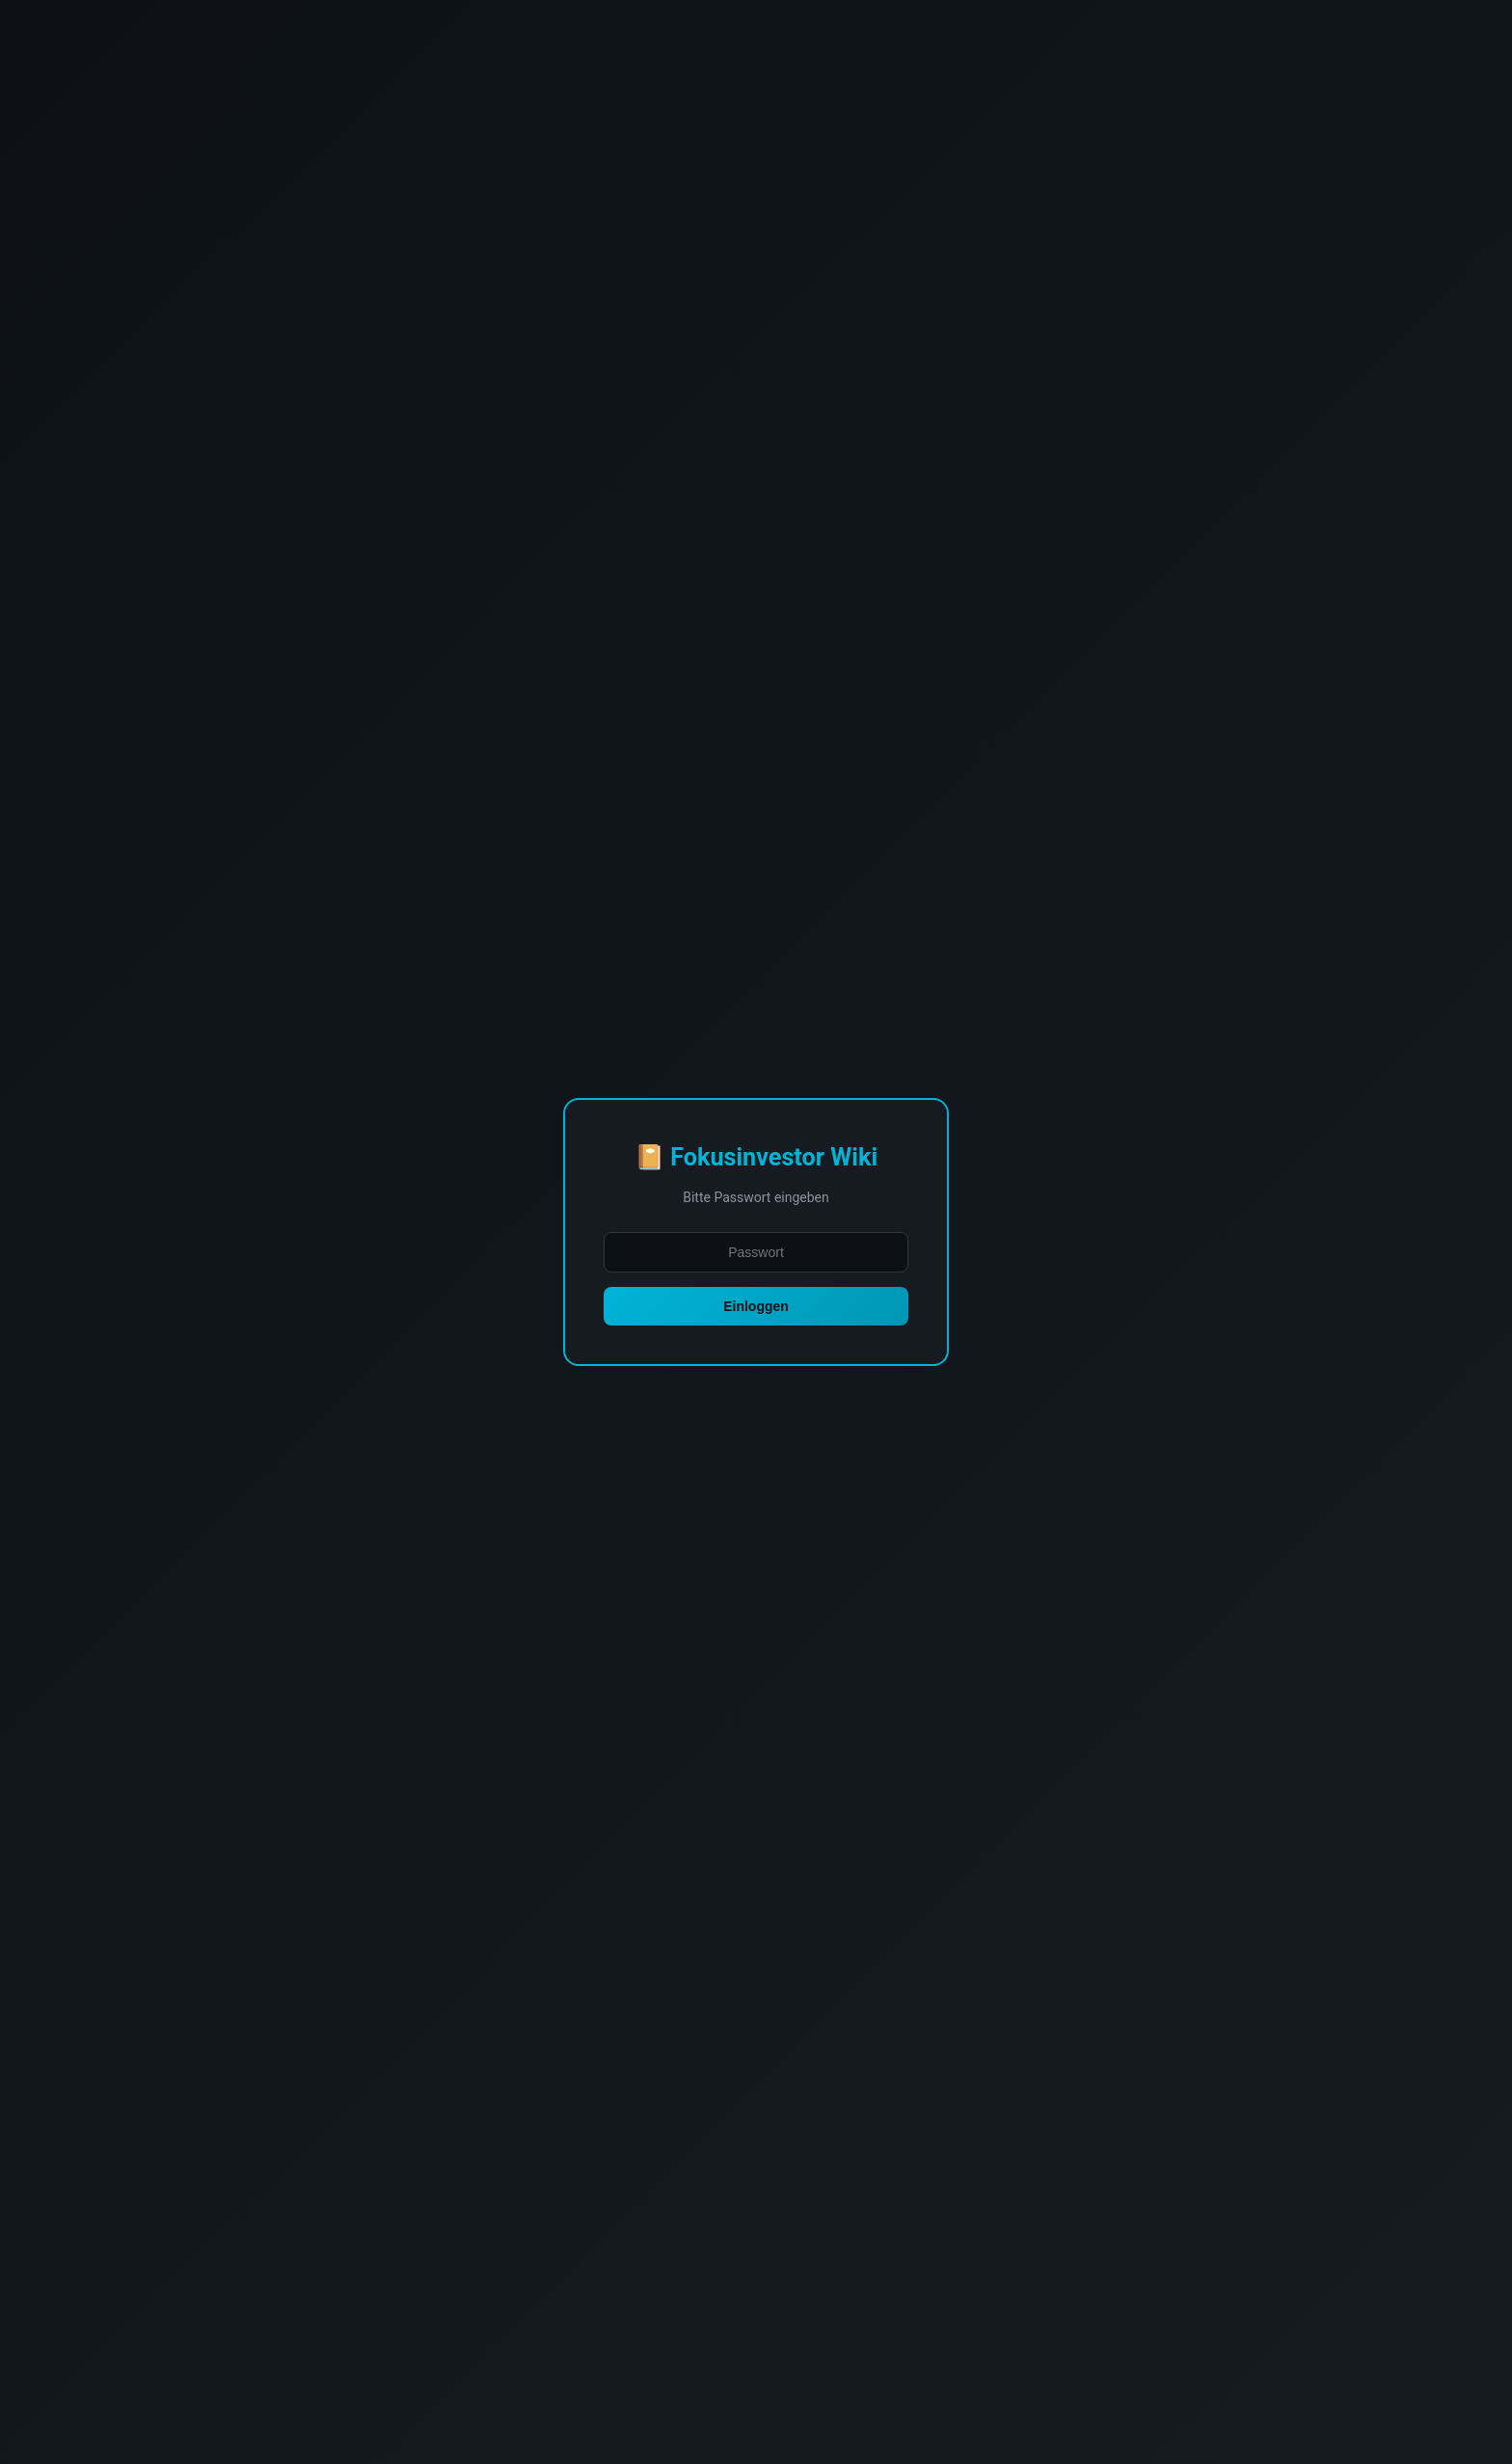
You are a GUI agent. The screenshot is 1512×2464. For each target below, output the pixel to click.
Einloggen (756, 1306)
